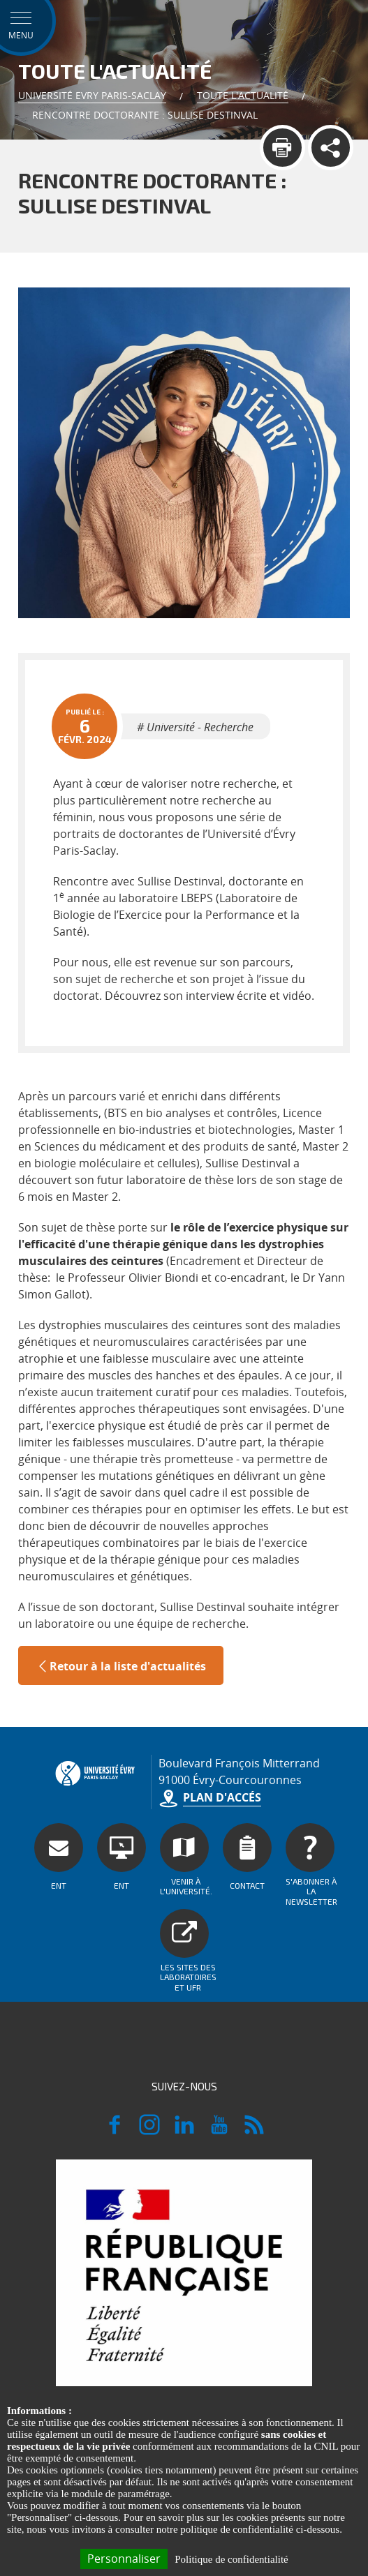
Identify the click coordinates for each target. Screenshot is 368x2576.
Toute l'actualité (242, 95)
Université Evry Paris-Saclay (92, 95)
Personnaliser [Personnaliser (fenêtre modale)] (124, 2558)
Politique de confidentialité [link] (231, 2559)
